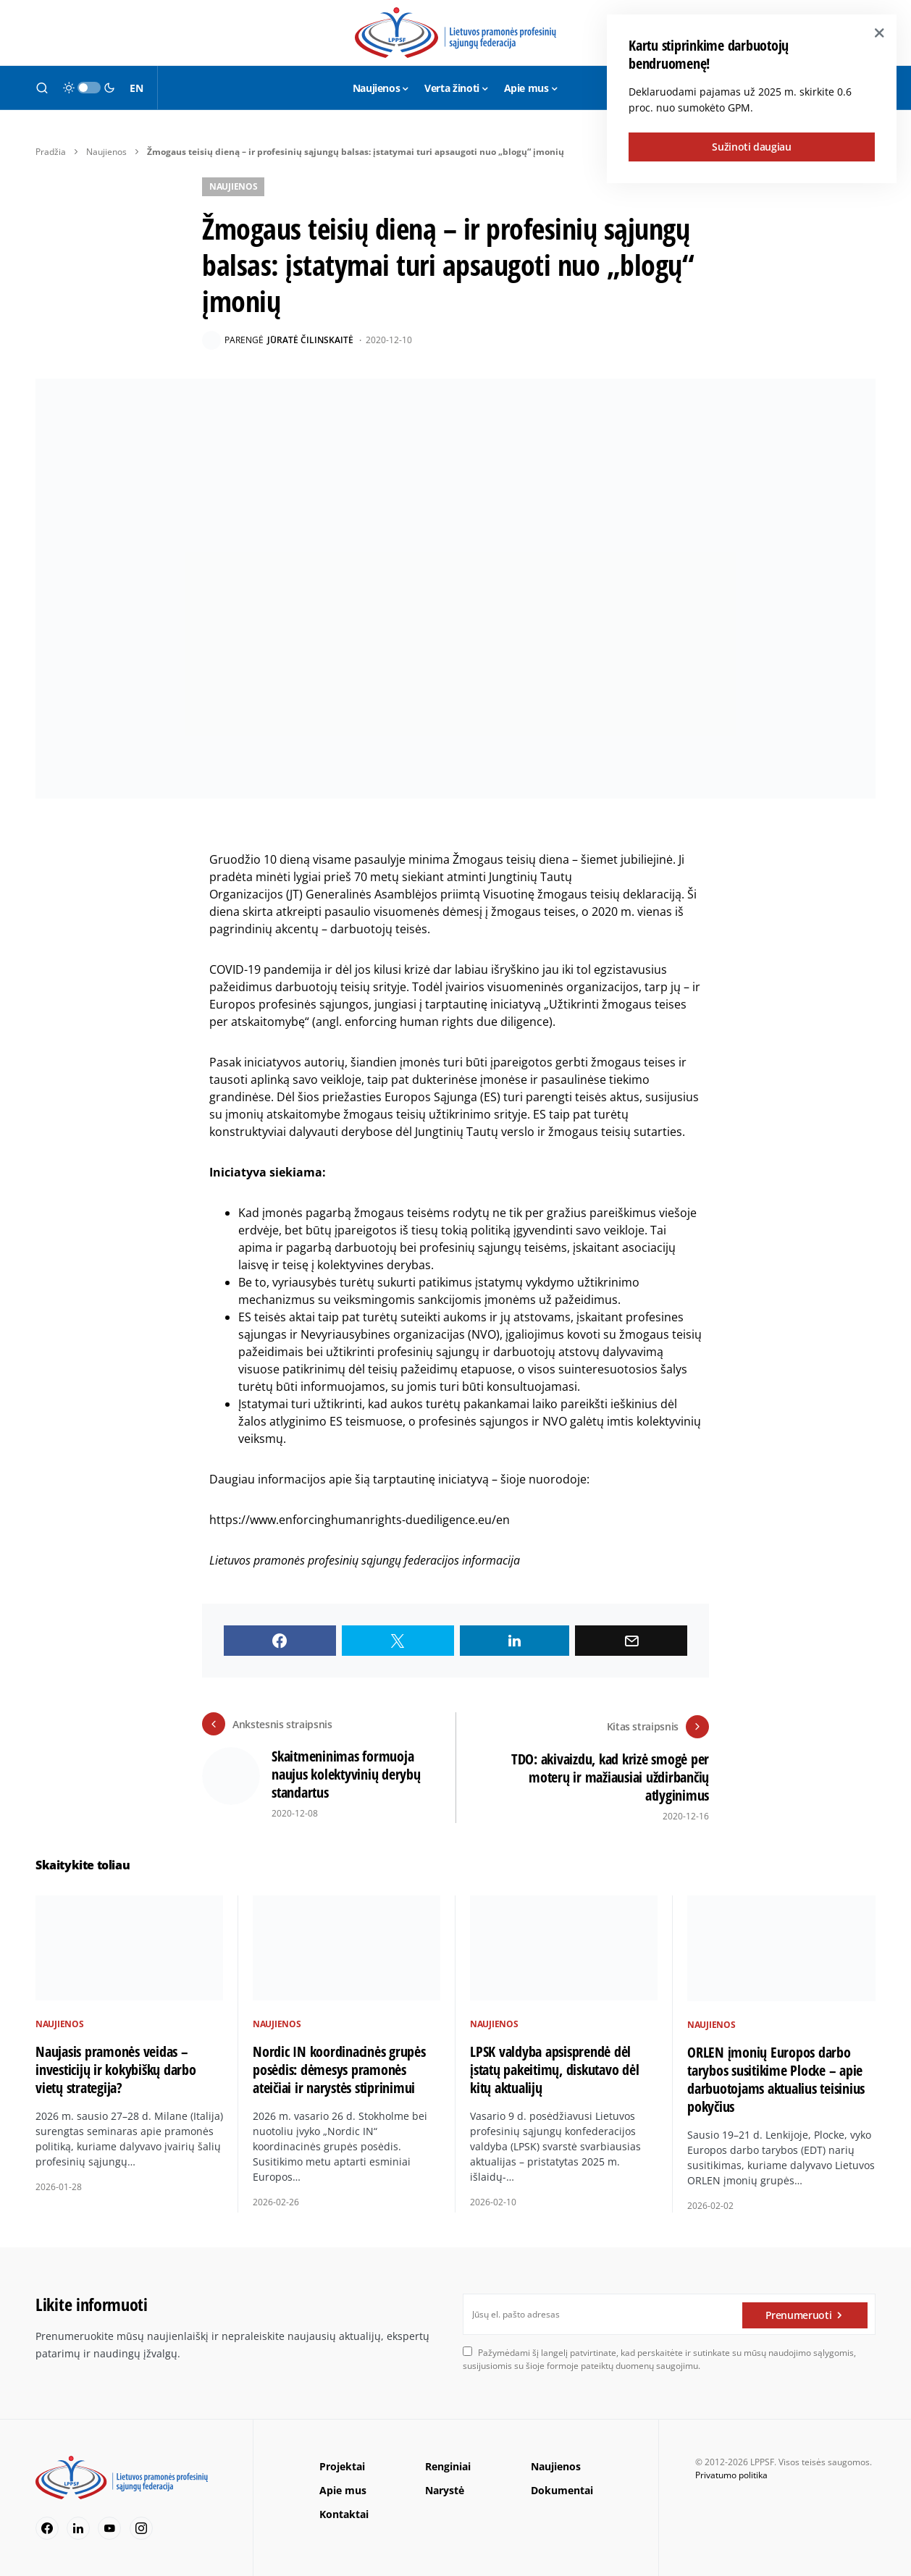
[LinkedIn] (78, 2525)
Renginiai (448, 2463)
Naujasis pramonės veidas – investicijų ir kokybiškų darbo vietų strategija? (115, 2067)
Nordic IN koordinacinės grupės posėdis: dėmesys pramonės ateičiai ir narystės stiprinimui (339, 2067)
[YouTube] (109, 2525)
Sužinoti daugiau (751, 146)
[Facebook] (47, 2525)
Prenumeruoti (798, 2311)
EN (136, 88)
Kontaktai (344, 2511)
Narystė (444, 2487)
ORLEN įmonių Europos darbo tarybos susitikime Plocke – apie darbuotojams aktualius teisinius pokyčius (776, 2076)
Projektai (342, 2463)
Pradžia (50, 152)
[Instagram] (141, 2525)
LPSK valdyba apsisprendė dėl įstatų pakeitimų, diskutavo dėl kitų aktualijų (554, 2067)
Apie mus (342, 2487)
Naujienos (106, 152)
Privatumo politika (731, 2472)
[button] (42, 87)
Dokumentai (562, 2487)
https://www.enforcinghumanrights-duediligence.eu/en (359, 1520)
